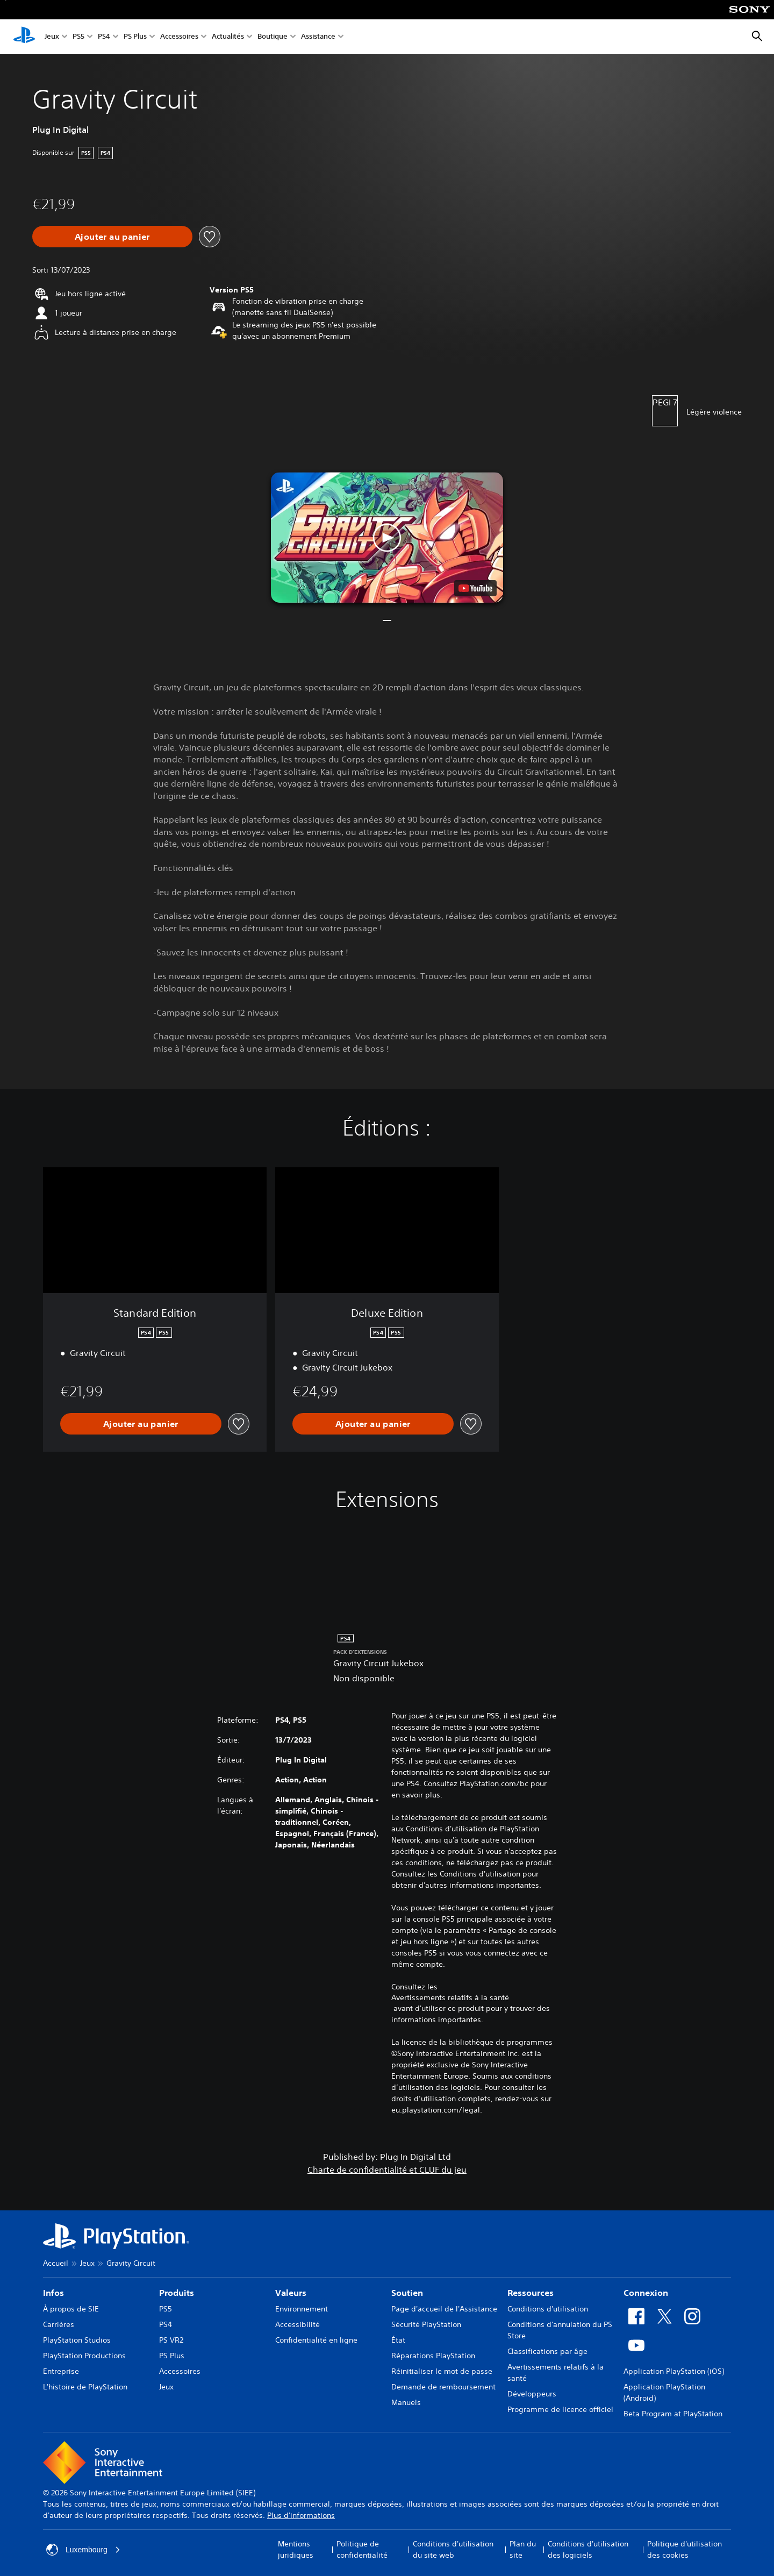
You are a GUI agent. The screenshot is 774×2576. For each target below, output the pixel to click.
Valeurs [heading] (290, 2292)
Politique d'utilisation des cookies (684, 2549)
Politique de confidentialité (362, 2549)
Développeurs (531, 2394)
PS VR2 (171, 2340)
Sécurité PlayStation (426, 2324)
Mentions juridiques (295, 2549)
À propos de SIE (71, 2309)
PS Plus (135, 36)
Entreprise (61, 2371)
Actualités (228, 36)
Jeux (52, 36)
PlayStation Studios (77, 2340)
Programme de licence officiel (560, 2409)
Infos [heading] (53, 2292)
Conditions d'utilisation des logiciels (588, 2549)
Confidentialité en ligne (316, 2340)
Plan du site (523, 2549)
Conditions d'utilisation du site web (453, 2549)
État (398, 2340)
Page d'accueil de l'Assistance (444, 2309)
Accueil (55, 2263)
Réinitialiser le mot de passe (441, 2371)
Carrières (58, 2324)
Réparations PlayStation (433, 2355)
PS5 (78, 36)
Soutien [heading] (407, 2292)
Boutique (272, 36)
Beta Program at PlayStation (673, 2413)
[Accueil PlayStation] (24, 36)
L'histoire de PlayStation (85, 2387)
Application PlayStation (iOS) (674, 2371)
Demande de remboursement (443, 2387)
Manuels (406, 2402)
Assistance (318, 36)
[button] (387, 537)
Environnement (301, 2309)
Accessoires (179, 36)
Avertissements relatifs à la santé (450, 1997)
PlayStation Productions (84, 2355)
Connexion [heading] (646, 2292)
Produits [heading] (176, 2292)
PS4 (104, 36)
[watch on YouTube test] (475, 588)
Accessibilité (297, 2324)
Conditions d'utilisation (547, 2309)
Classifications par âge (547, 2351)
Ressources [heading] (530, 2292)
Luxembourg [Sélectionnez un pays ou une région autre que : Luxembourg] (83, 2550)
